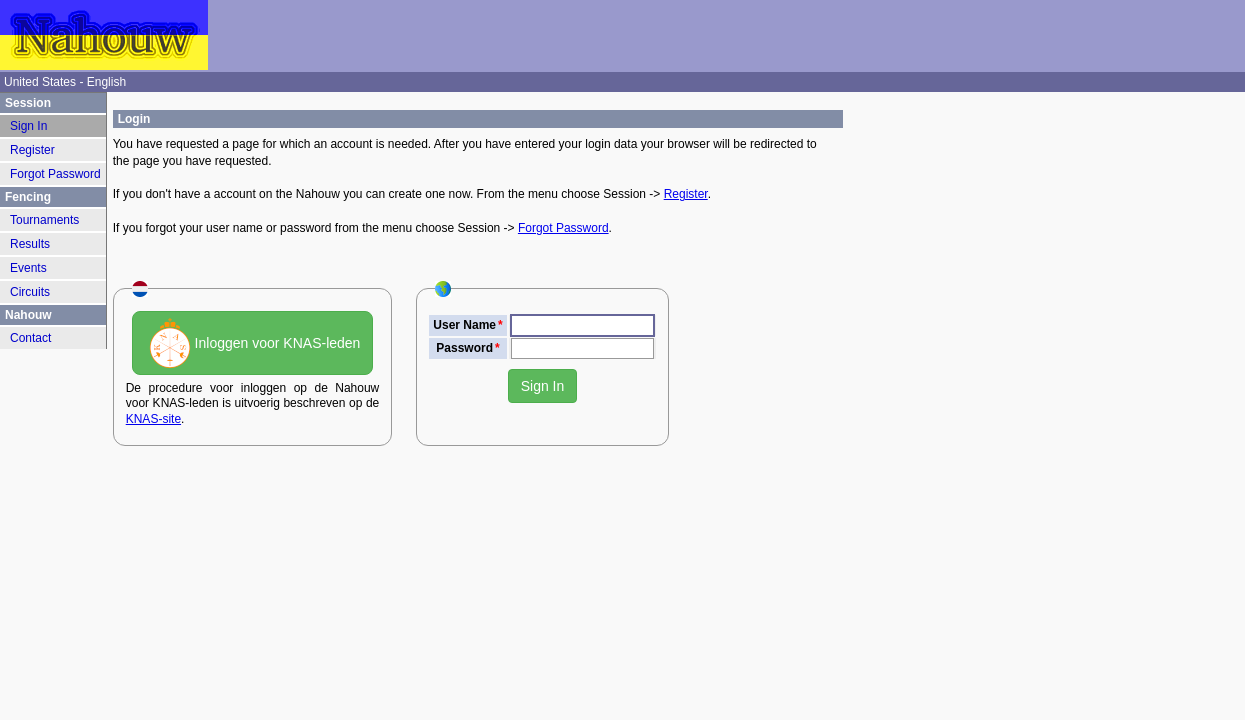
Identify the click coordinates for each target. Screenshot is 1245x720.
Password (464, 348)
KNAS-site (153, 419)
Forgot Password (563, 228)
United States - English (65, 82)
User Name (464, 325)
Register (686, 194)
